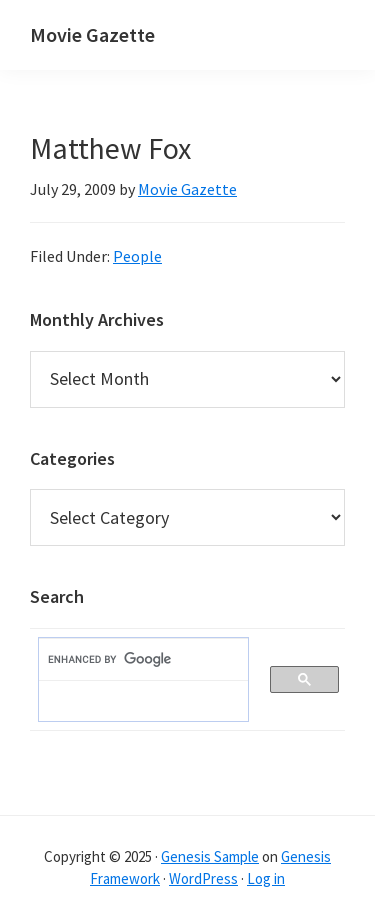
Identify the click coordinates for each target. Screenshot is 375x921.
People (137, 256)
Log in (266, 878)
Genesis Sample (210, 856)
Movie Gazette (92, 34)
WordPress (203, 878)
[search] (133, 660)
